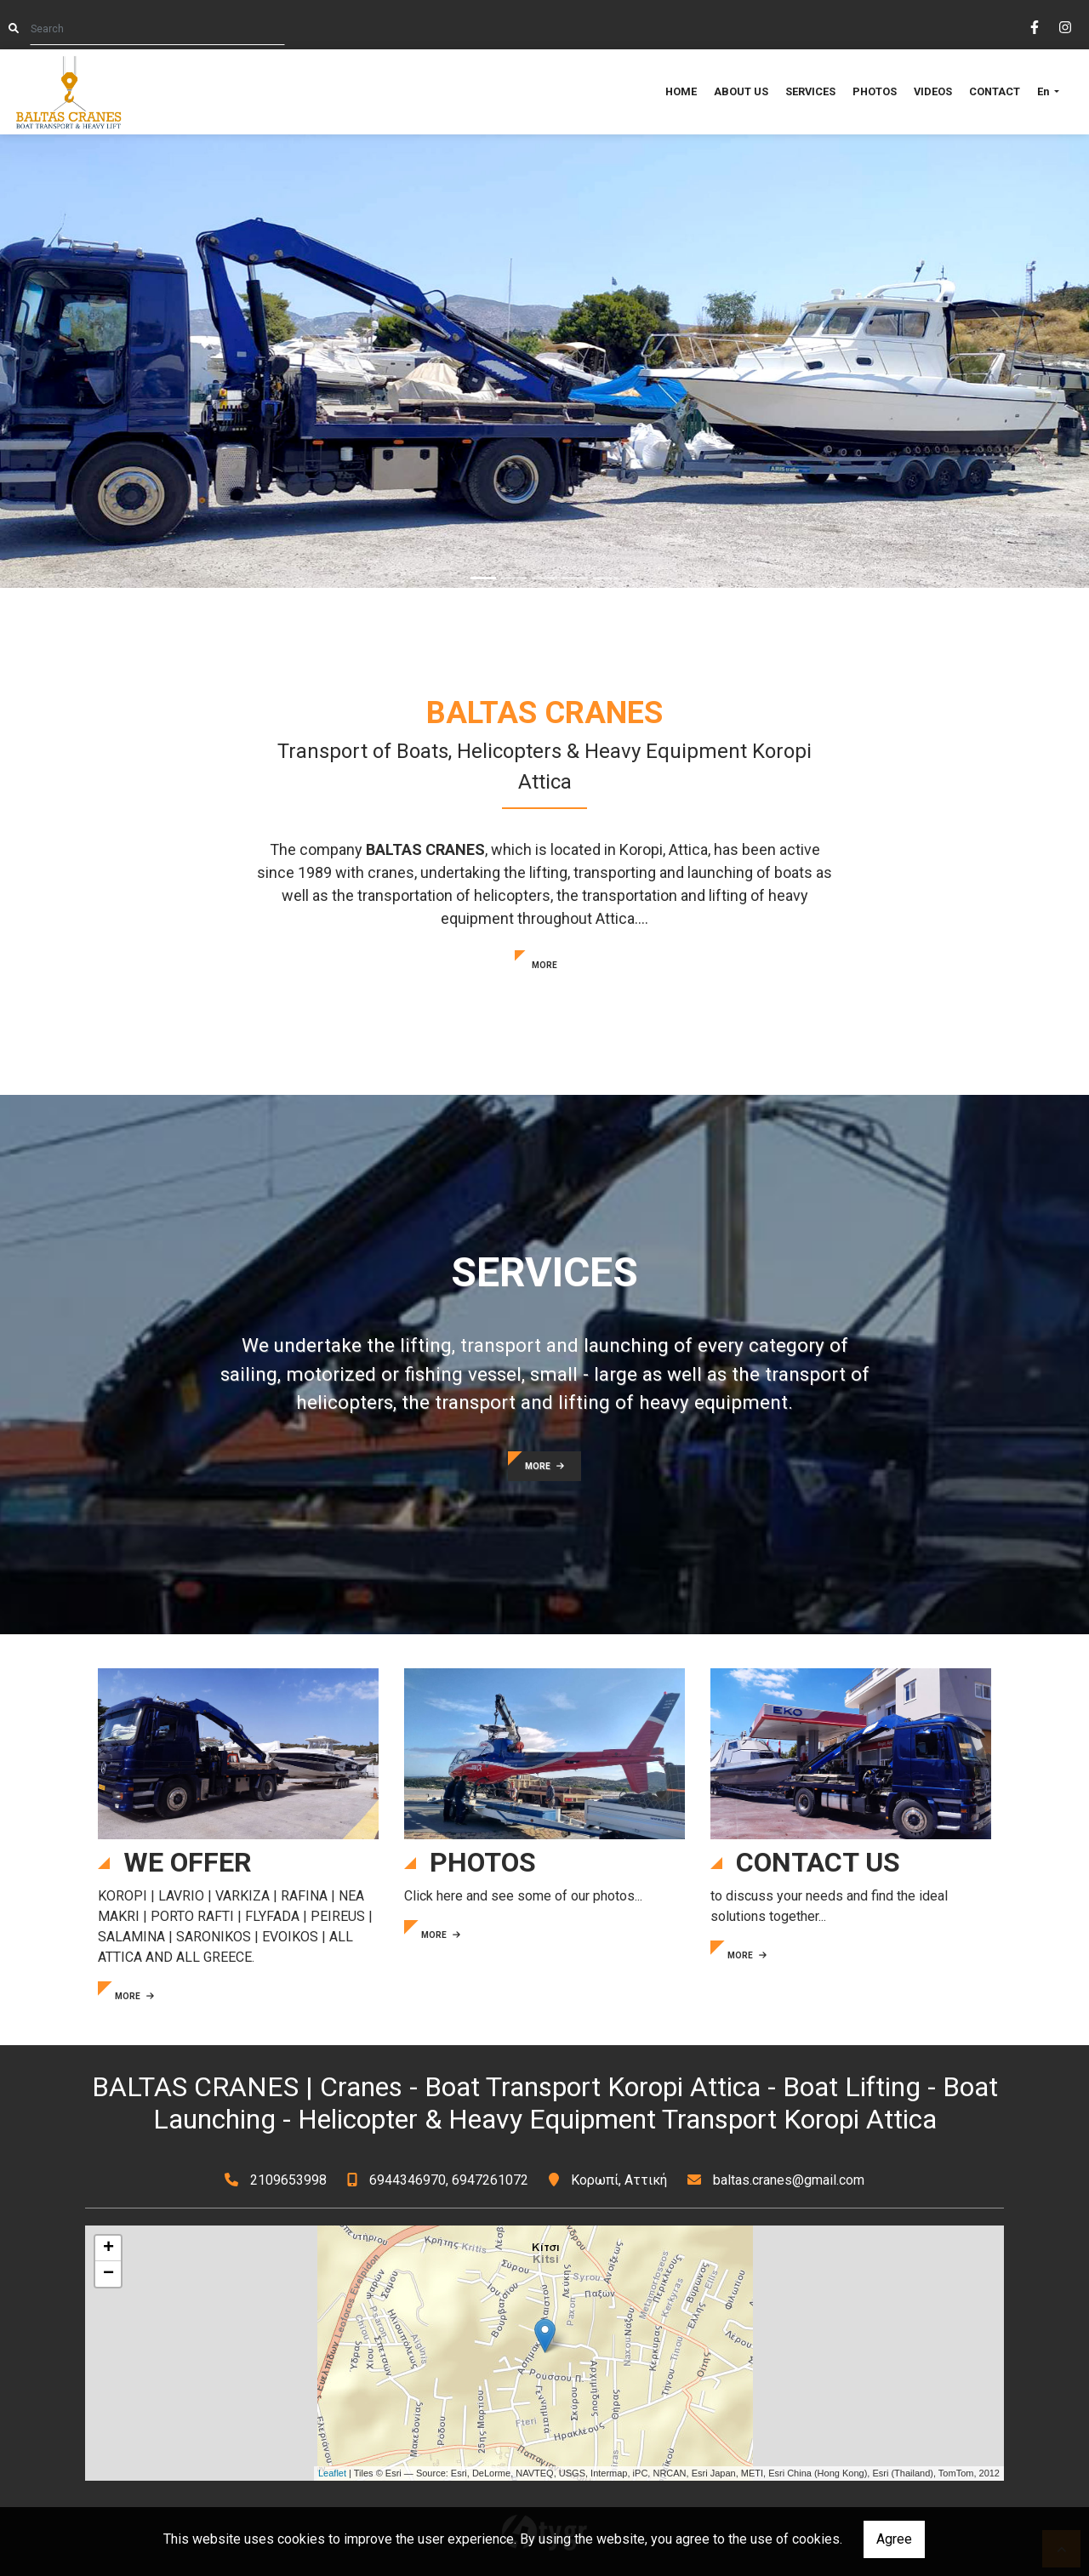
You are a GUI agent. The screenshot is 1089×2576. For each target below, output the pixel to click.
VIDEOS (933, 91)
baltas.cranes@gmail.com (788, 2180)
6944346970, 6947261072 (448, 2180)
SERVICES (810, 91)
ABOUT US (741, 91)
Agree (894, 2539)
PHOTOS (874, 91)
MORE (544, 965)
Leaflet (332, 2473)
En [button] (1044, 91)
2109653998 (288, 2180)
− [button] (108, 2274)
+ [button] (108, 2248)
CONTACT (994, 91)
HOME (681, 91)
